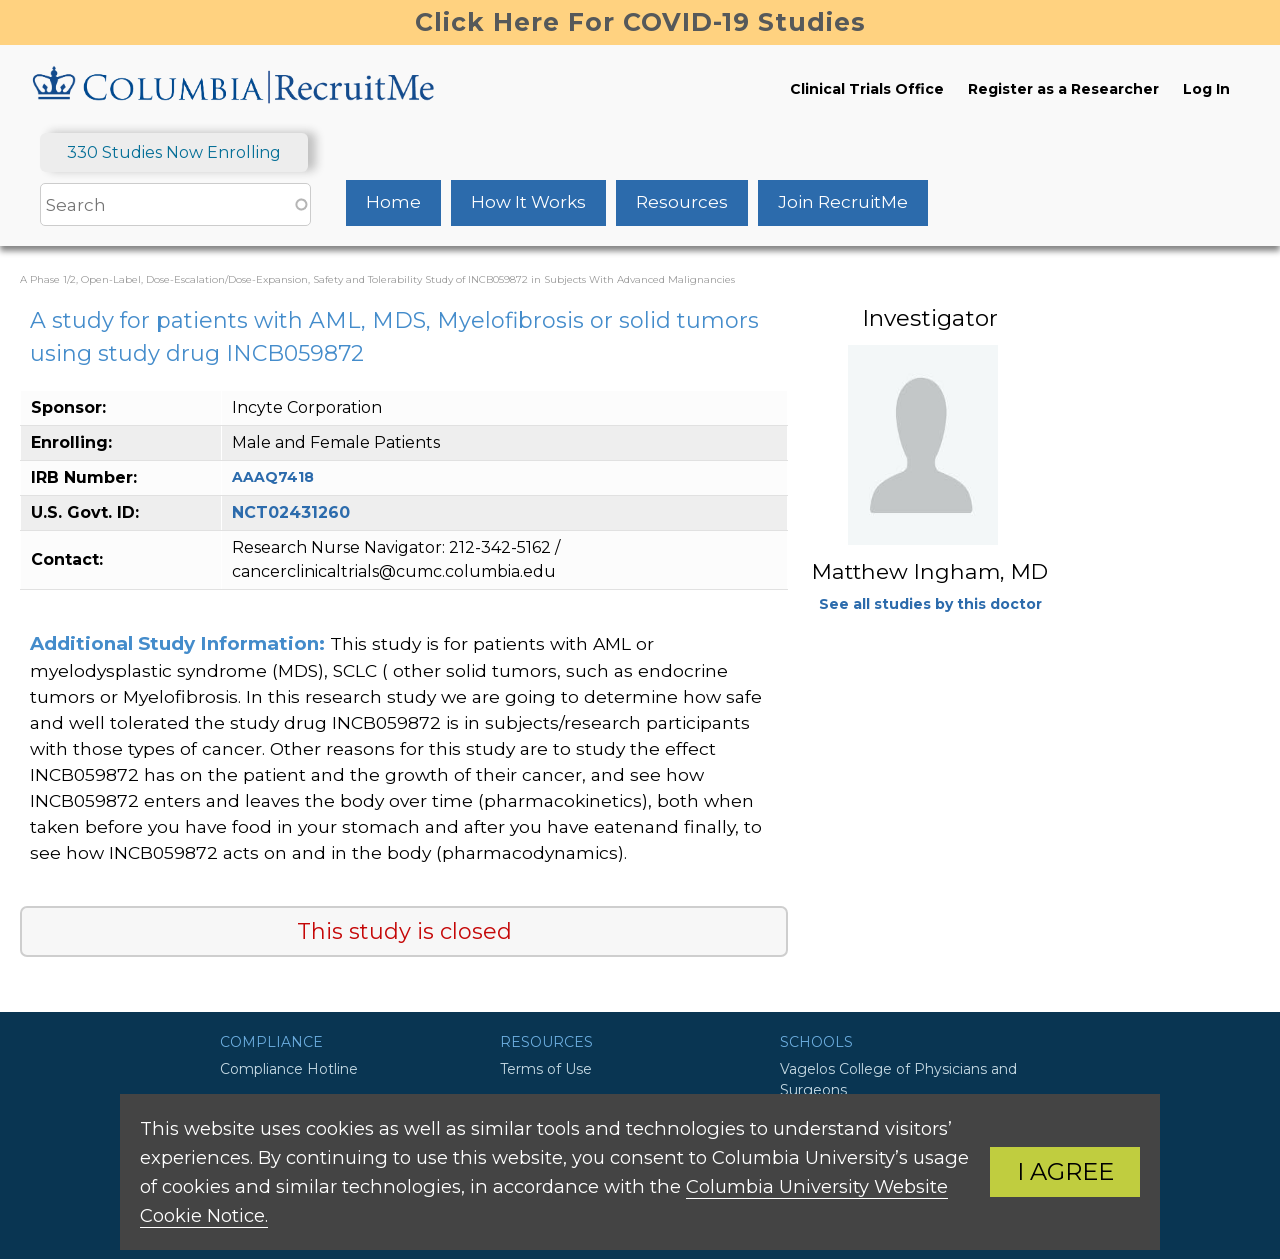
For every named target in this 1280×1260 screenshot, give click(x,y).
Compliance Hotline (289, 1069)
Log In (1206, 89)
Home (393, 202)
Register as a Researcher (1063, 89)
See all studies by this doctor (930, 604)
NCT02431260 (291, 512)
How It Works (528, 202)
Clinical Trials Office (867, 89)
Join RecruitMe (843, 202)
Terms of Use (546, 1069)
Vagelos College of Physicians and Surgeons (898, 1079)
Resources (682, 202)
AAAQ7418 (273, 477)
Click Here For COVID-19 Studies (640, 22)
